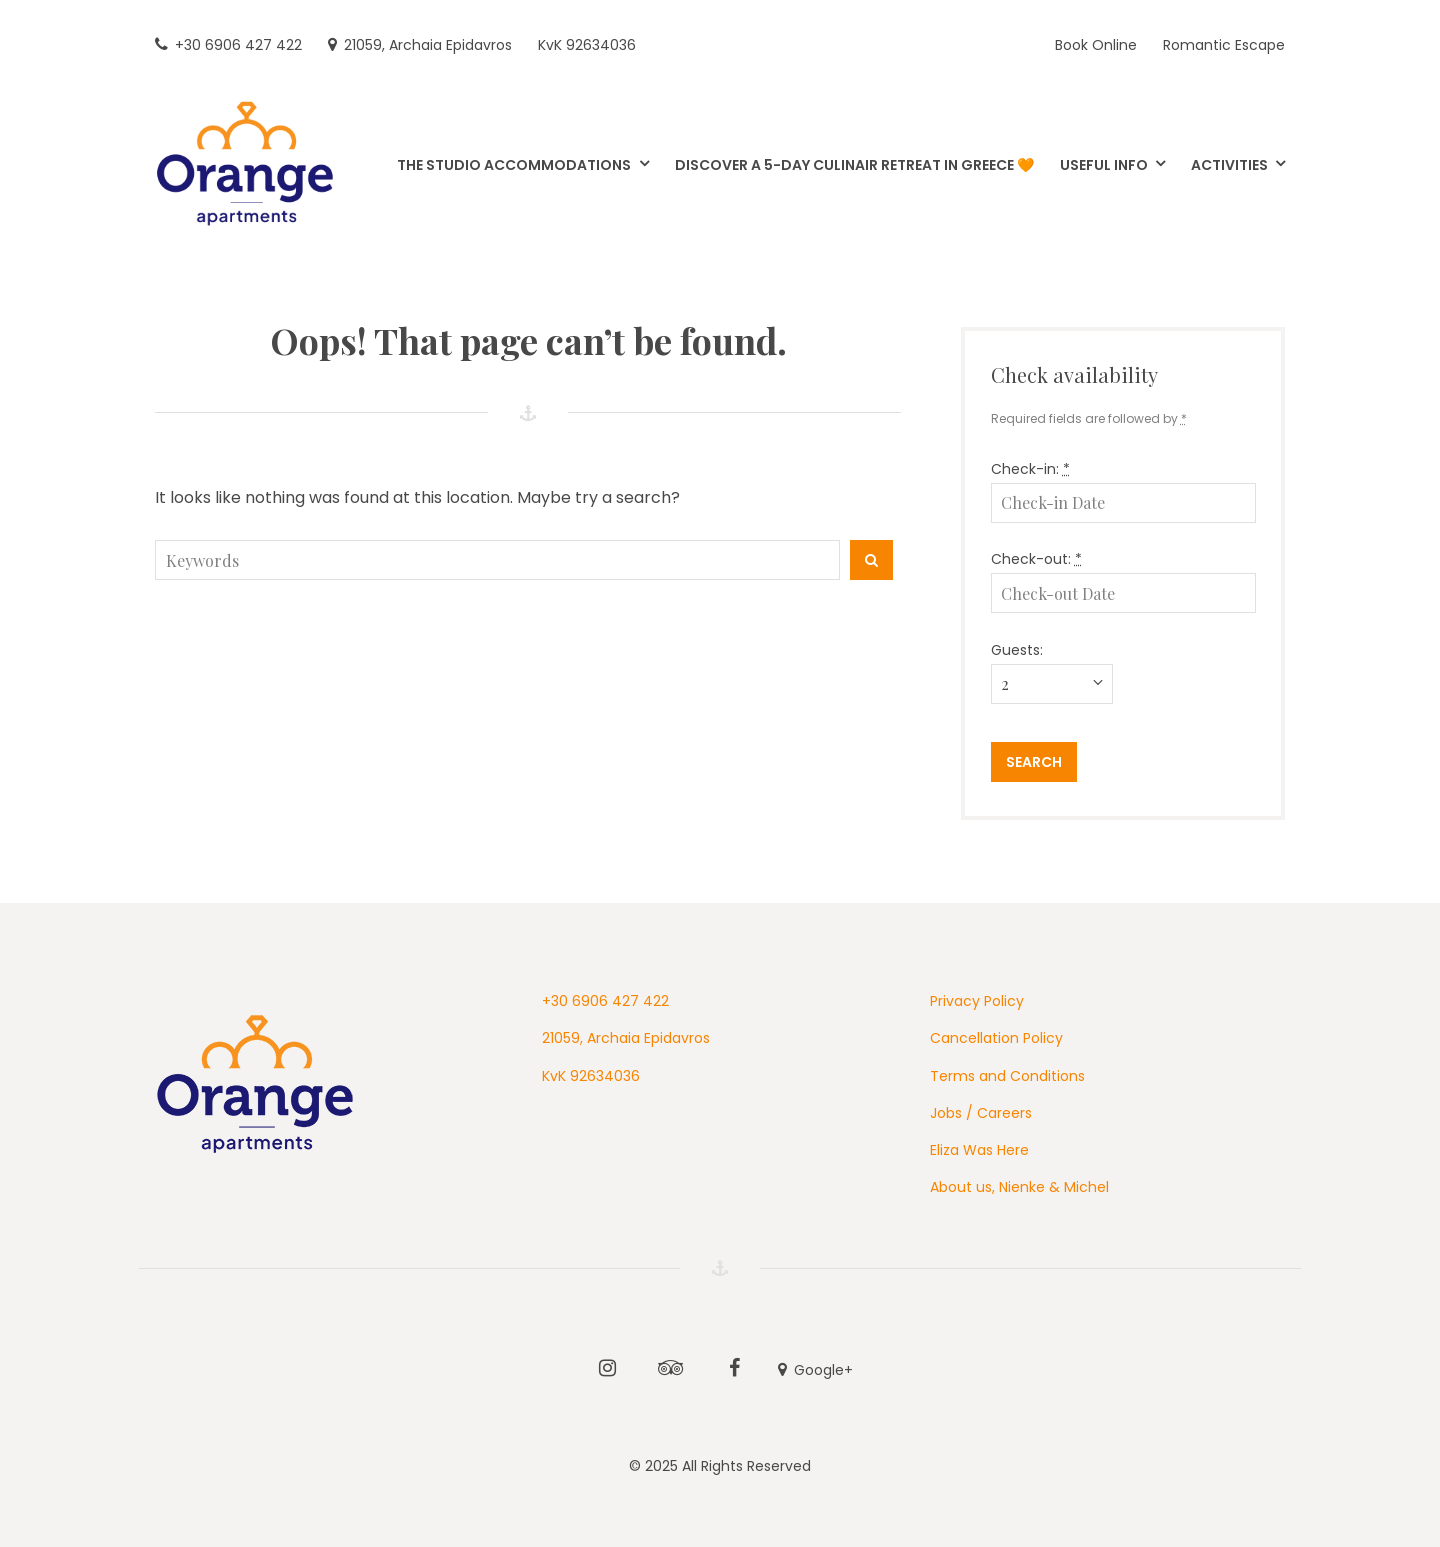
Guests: (1017, 650)
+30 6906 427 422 (605, 1001)
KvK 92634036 (591, 1076)
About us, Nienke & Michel (1019, 1187)
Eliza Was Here (979, 1150)
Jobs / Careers (981, 1113)
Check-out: (1036, 559)
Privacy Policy (977, 1001)
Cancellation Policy (996, 1038)
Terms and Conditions (1007, 1076)
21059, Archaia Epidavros (626, 1038)
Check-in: (1030, 469)
